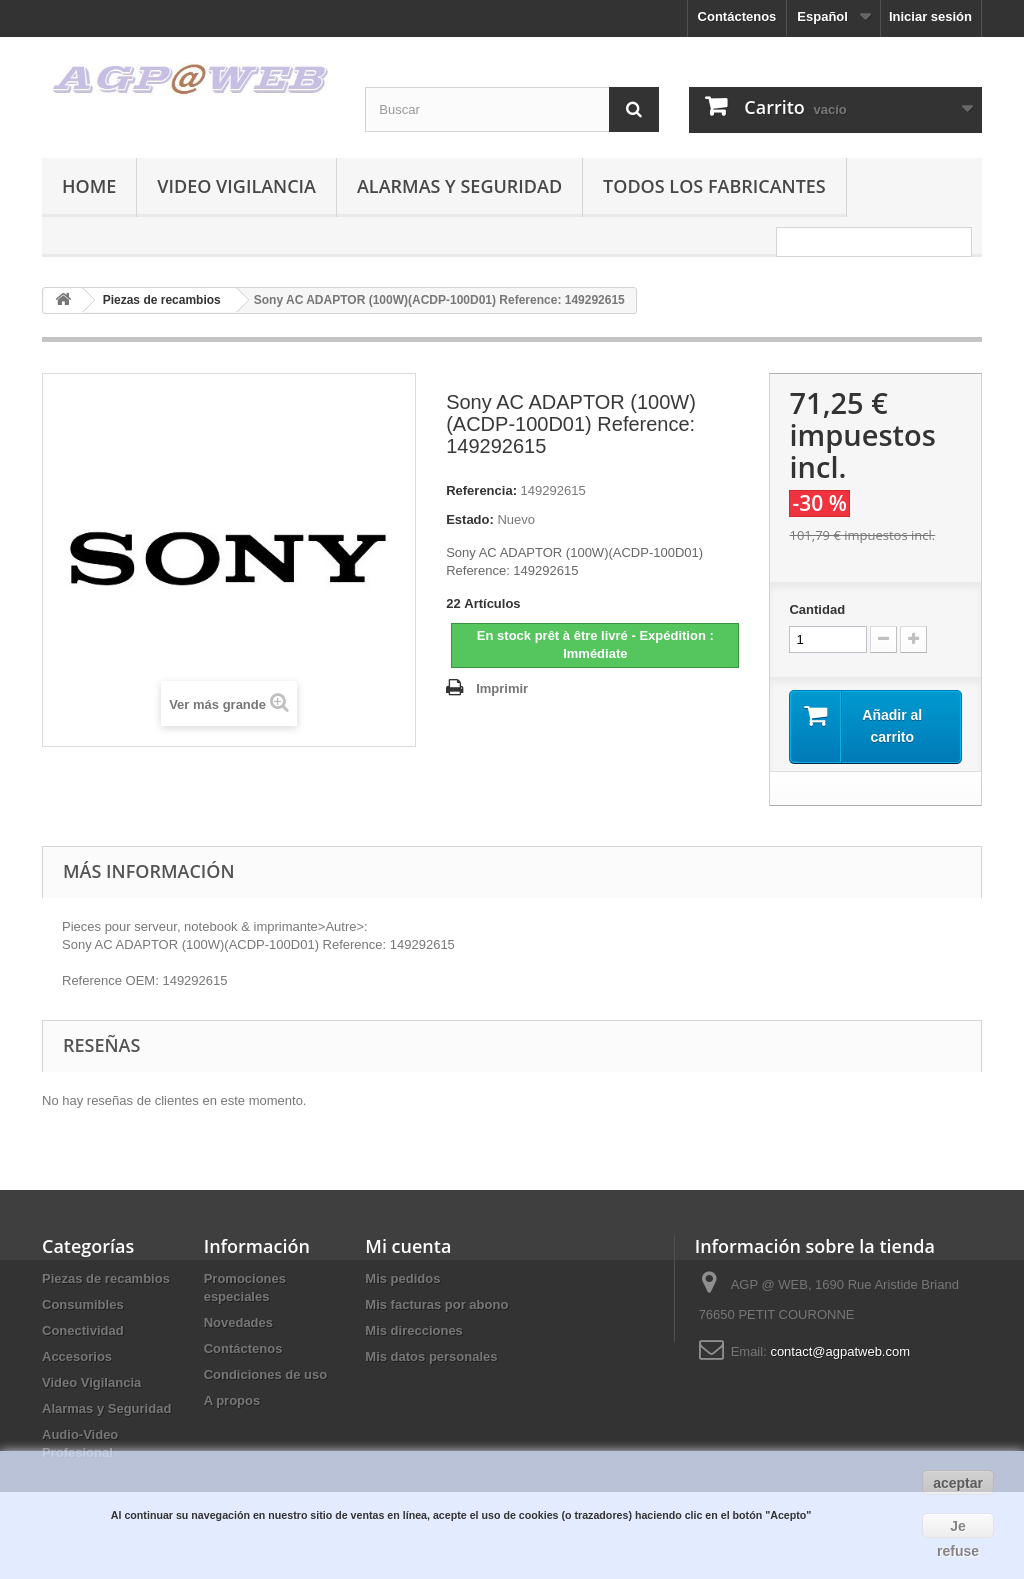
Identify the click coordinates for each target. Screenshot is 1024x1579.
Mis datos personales (431, 1356)
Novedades (238, 1322)
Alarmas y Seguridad (459, 186)
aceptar (958, 1483)
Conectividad (83, 1330)
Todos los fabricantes (714, 186)
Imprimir (502, 688)
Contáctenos (737, 16)
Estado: (470, 519)
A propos (232, 1400)
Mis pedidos (402, 1278)
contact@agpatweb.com (840, 1351)
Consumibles (83, 1304)
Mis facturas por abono (436, 1304)
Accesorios (77, 1356)
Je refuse (958, 1528)
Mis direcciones (414, 1330)
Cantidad (817, 609)
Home (89, 186)
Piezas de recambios (106, 1278)
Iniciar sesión (930, 16)
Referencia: (481, 490)
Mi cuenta (408, 1246)
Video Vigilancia (236, 186)
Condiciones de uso (266, 1374)
